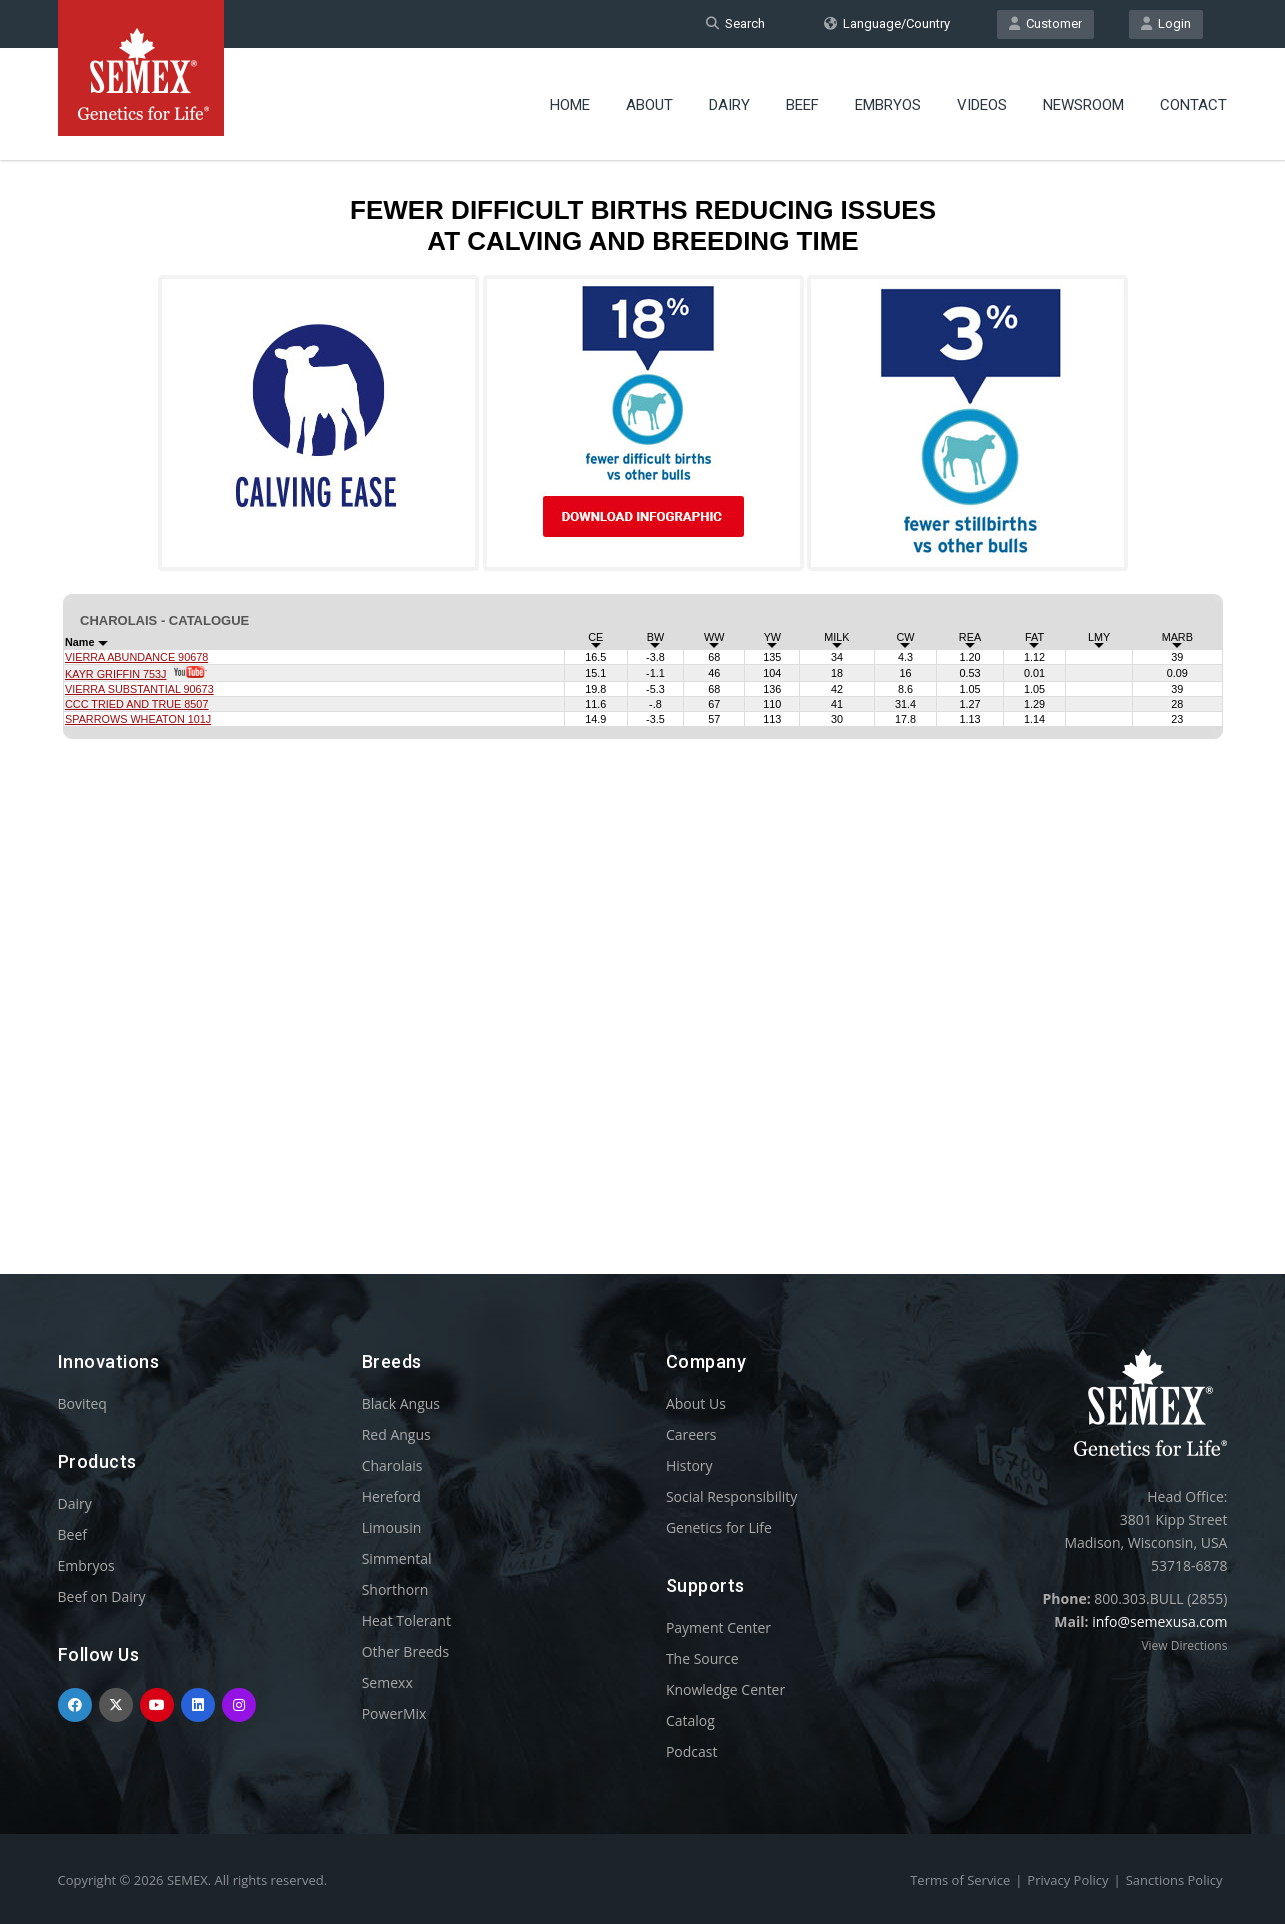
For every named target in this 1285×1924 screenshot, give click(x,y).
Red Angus (396, 1434)
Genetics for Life (719, 1527)
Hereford (391, 1496)
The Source (702, 1658)
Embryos (888, 105)
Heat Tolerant (406, 1620)
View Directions (1184, 1645)
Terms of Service (960, 1880)
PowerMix (394, 1713)
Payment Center (718, 1627)
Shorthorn (395, 1589)
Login (1166, 23)
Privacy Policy (1067, 1880)
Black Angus (401, 1403)
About (649, 105)
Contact (1193, 105)
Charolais (392, 1465)
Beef (802, 105)
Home (570, 105)
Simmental (397, 1558)
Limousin (392, 1527)
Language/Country (887, 23)
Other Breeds (405, 1651)
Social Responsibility (731, 1496)
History (689, 1465)
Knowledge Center (725, 1689)
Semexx (387, 1682)
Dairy (729, 105)
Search (735, 23)
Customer (1045, 23)
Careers (691, 1434)
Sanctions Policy (1174, 1880)
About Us (696, 1403)
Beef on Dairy (102, 1596)
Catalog (690, 1720)
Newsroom (1083, 105)
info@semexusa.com (1159, 1621)
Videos (982, 105)
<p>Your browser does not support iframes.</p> (643, 678)
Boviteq (82, 1403)
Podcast (692, 1751)
